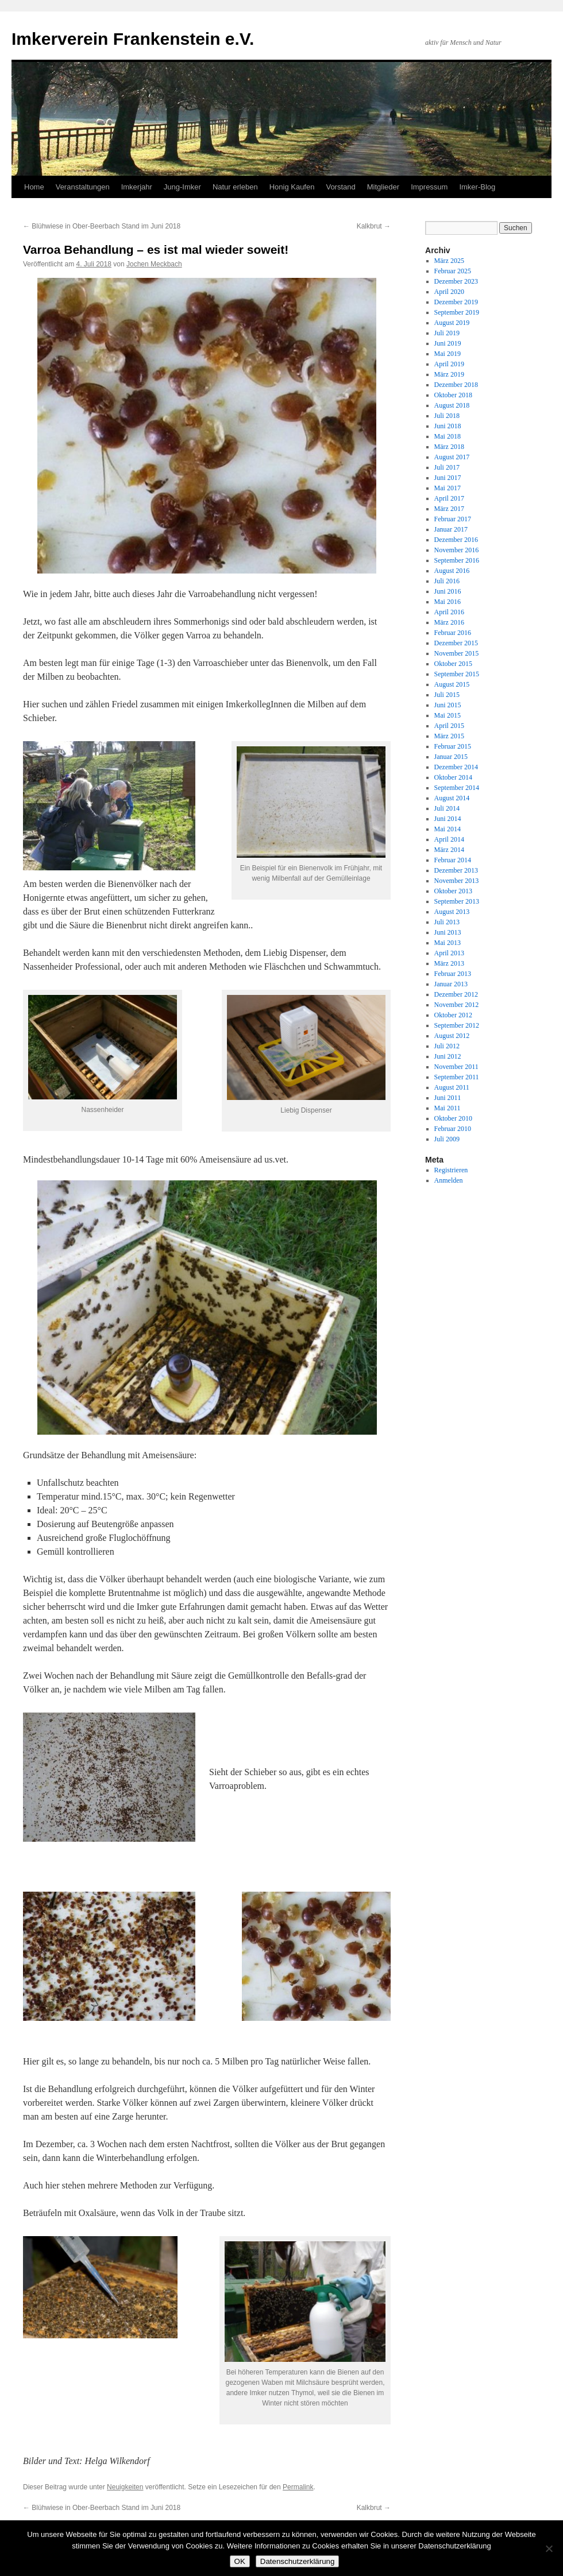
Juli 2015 (447, 695)
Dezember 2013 (456, 870)
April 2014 (449, 839)
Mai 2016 (447, 602)
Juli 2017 (447, 467)
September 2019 (456, 312)
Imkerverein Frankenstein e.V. (132, 38)
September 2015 (456, 674)
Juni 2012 (447, 1056)
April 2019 (449, 364)
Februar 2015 (452, 746)
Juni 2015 (447, 705)
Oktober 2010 (453, 1118)
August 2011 (451, 1087)
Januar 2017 (451, 529)
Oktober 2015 (453, 664)
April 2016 (449, 612)
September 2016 (456, 560)
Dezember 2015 (456, 643)
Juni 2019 (447, 343)
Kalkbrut (374, 226)
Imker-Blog (477, 187)
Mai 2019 (447, 354)
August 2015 (452, 684)
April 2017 (449, 498)
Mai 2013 (447, 943)
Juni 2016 (447, 591)
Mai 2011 (447, 1108)
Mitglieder (383, 187)
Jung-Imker (182, 187)
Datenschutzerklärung (297, 2561)
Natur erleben (235, 187)
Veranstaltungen (83, 187)
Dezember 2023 (456, 281)
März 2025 (449, 261)
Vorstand (340, 187)
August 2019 (452, 323)
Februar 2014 (452, 860)
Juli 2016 (447, 581)
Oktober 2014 (453, 777)
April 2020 (449, 292)
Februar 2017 (452, 519)
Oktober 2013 (453, 891)
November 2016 (456, 550)
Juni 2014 (447, 819)
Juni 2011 (447, 1098)
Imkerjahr (136, 187)
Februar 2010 (452, 1129)
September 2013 (456, 901)
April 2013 (449, 953)
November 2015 (456, 653)
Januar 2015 (451, 757)
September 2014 (456, 788)
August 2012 (452, 1036)
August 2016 (452, 571)
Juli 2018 (447, 416)
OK (239, 2561)
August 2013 (452, 912)
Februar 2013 (452, 974)
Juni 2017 (447, 478)
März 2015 (449, 736)
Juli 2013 (447, 922)
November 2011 (456, 1067)
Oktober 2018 (453, 395)
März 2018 (449, 447)
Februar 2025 (452, 271)
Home (34, 187)
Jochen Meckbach (154, 264)
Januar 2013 (451, 984)
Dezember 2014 (456, 767)
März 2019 (449, 374)
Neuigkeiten (125, 2487)
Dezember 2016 (456, 540)
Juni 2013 (447, 932)
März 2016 (449, 622)
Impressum (429, 187)
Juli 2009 (447, 1139)
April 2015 (449, 726)
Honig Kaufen (292, 187)
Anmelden (448, 1180)
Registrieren (451, 1170)
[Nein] (548, 2548)
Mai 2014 (447, 829)
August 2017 (452, 457)
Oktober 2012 (453, 1015)
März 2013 (449, 963)
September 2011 (456, 1077)
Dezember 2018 (456, 385)
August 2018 (452, 405)
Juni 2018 (447, 426)
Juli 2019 (447, 333)
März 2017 (449, 509)
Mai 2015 (447, 715)
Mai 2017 (447, 488)
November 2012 (456, 1005)
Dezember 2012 (456, 994)
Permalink (298, 2487)
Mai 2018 (447, 436)
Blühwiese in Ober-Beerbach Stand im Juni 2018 (101, 226)
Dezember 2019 (456, 302)
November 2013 (456, 881)
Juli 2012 (447, 1046)
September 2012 (456, 1025)
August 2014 (452, 798)
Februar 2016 (452, 633)
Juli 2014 (447, 808)
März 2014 (449, 850)
